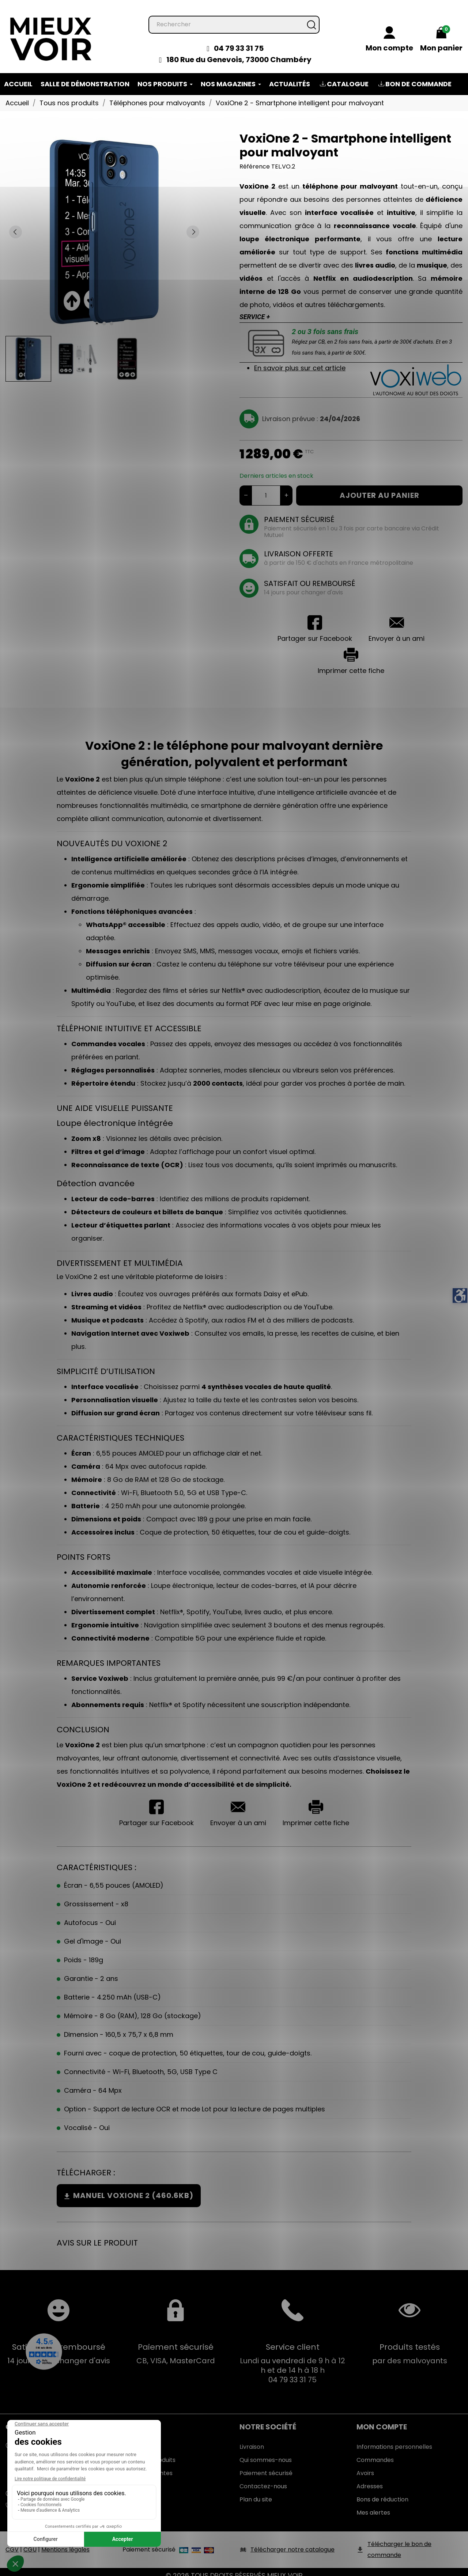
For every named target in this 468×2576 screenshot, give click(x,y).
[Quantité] (266, 488)
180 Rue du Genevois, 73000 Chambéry (239, 52)
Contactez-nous (263, 2479)
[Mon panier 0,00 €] (441, 32)
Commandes (375, 2452)
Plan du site (255, 2492)
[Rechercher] (234, 17)
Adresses (369, 2479)
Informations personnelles (394, 2439)
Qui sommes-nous (265, 2452)
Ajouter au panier (379, 488)
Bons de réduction (382, 2492)
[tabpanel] (104, 224)
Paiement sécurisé (265, 2466)
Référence (254, 159)
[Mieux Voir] (51, 31)
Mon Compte (381, 2419)
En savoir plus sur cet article (300, 360)
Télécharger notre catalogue (292, 2542)
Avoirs (365, 2466)
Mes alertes (373, 2505)
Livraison (251, 2439)
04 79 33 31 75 (239, 41)
